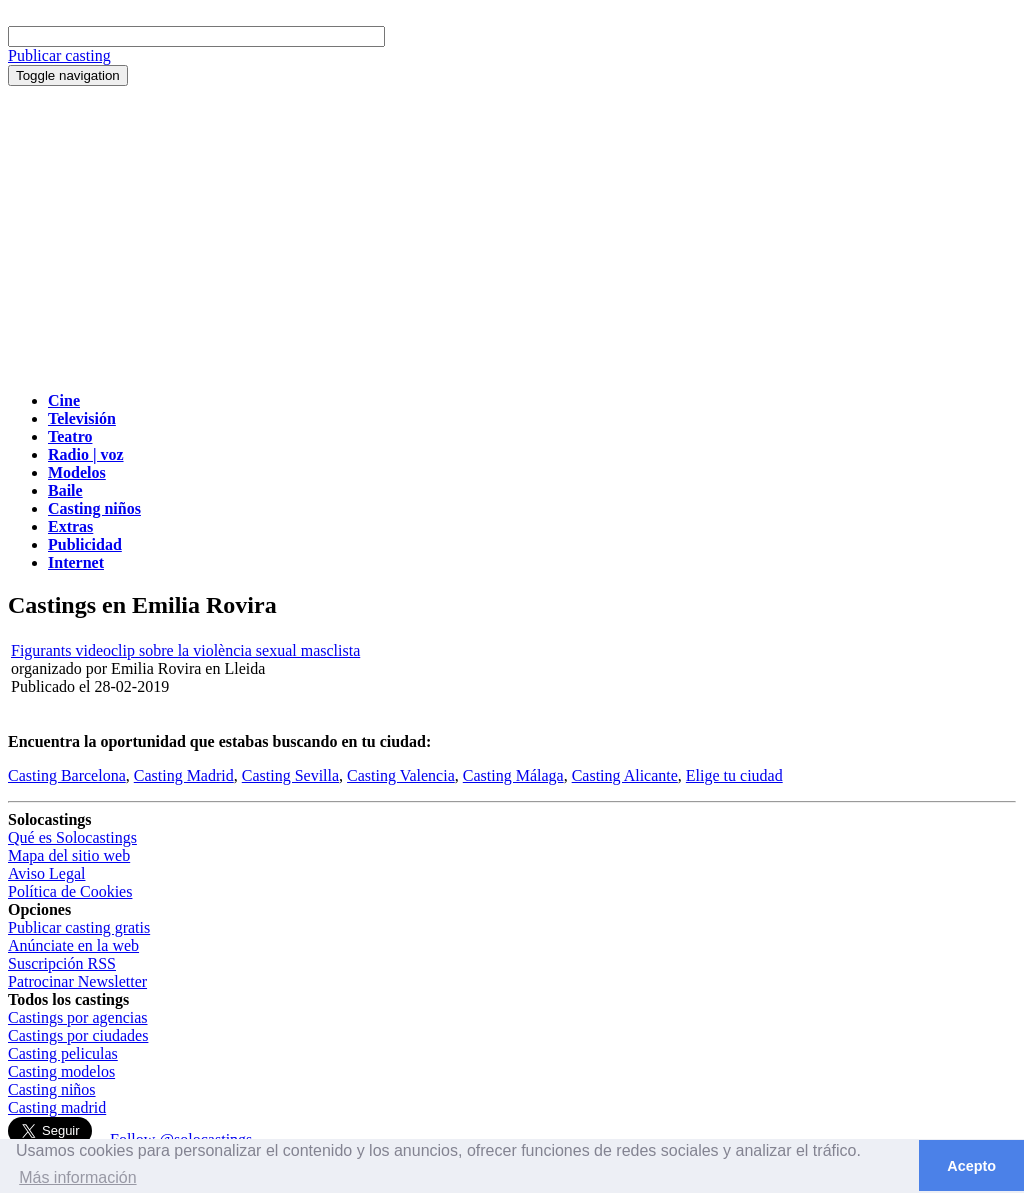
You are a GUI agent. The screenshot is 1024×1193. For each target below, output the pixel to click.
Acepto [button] (971, 1166)
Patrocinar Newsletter (77, 981)
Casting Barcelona (67, 775)
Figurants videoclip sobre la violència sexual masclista (185, 650)
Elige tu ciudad (734, 775)
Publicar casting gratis (79, 927)
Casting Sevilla (290, 775)
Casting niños (52, 1089)
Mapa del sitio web (69, 855)
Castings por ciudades (78, 1035)
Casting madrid (57, 1107)
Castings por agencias (78, 1017)
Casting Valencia (401, 775)
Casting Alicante (625, 775)
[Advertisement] (512, 236)
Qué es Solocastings (72, 837)
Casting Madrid (184, 775)
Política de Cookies (70, 891)
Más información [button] (77, 1177)
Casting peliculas (63, 1053)
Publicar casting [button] (59, 55)
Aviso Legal (46, 873)
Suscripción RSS (62, 963)
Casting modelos (61, 1071)
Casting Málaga (513, 775)
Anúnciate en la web (73, 945)
